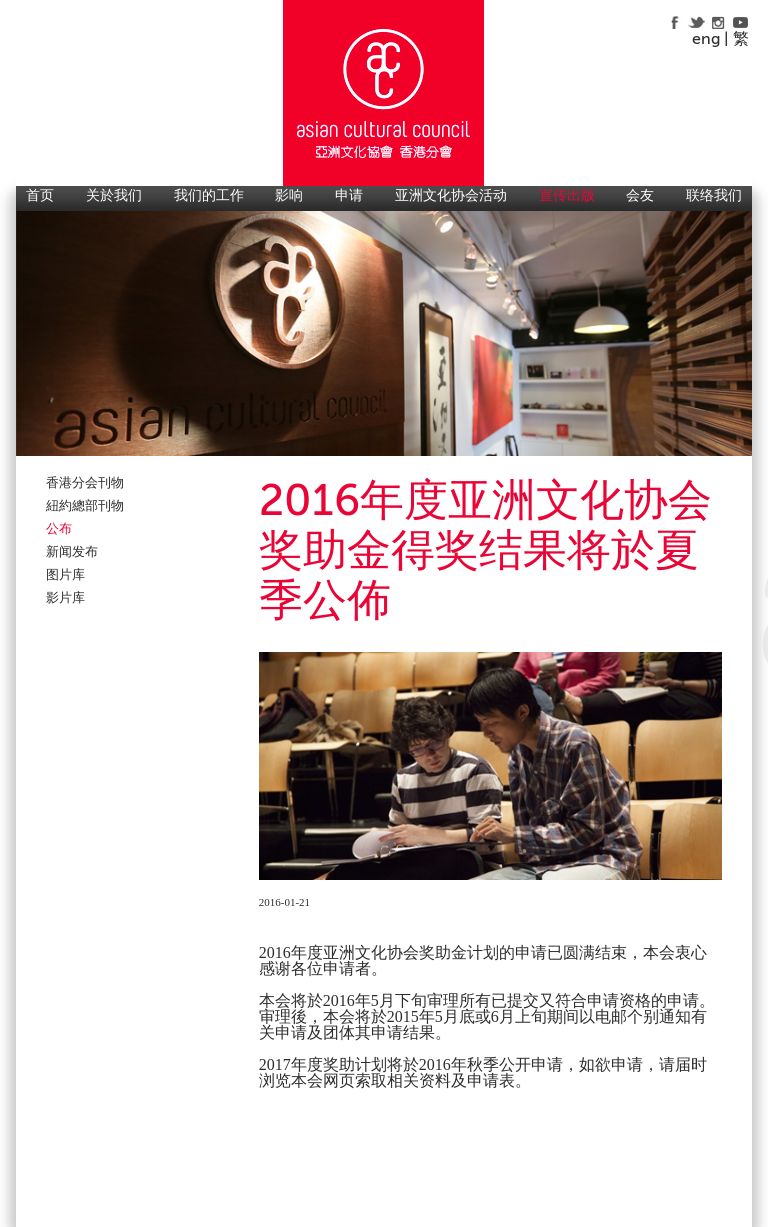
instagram (718, 22)
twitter (696, 22)
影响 (289, 195)
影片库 (65, 597)
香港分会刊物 (85, 482)
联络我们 (714, 195)
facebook (674, 22)
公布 (59, 528)
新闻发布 (72, 551)
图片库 (65, 574)
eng (706, 39)
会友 (640, 195)
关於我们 (114, 195)
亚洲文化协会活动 (451, 195)
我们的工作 (209, 195)
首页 (40, 195)
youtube (740, 22)
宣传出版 (567, 195)
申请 (349, 195)
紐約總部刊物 (85, 505)
